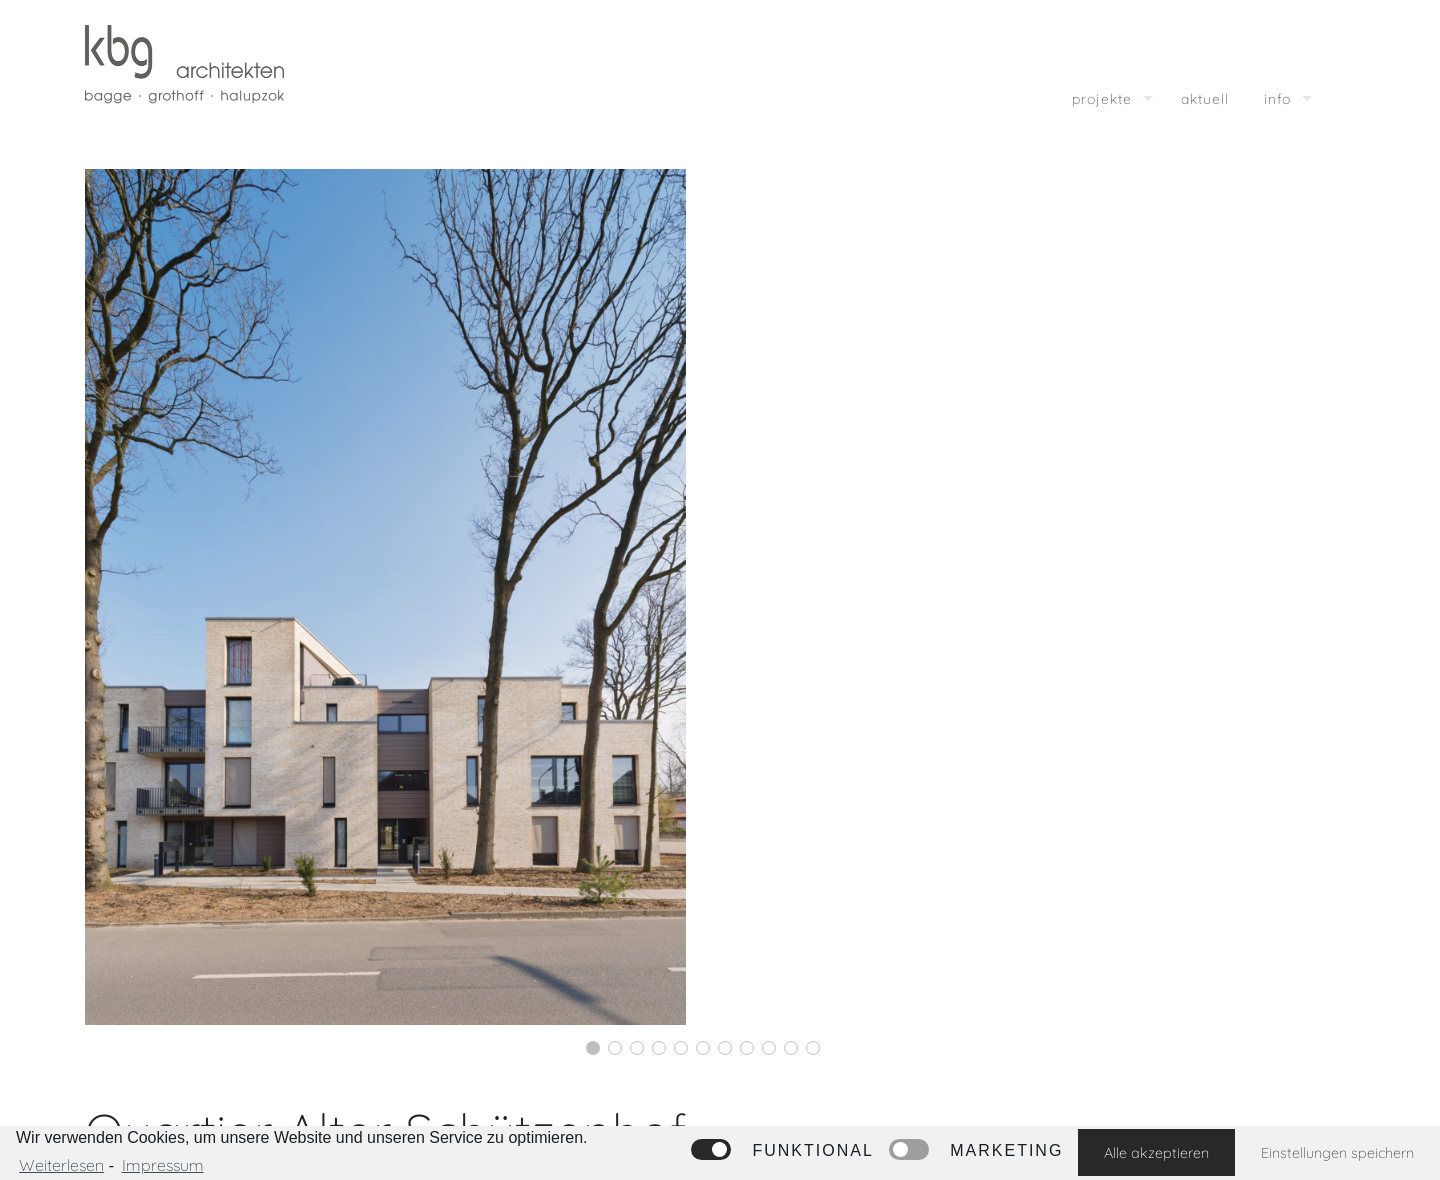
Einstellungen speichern (1337, 1153)
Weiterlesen (61, 1165)
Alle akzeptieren (1156, 1153)
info (1277, 99)
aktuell (1205, 99)
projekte (1102, 99)
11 (813, 1048)
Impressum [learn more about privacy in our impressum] (163, 1165)
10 (791, 1048)
